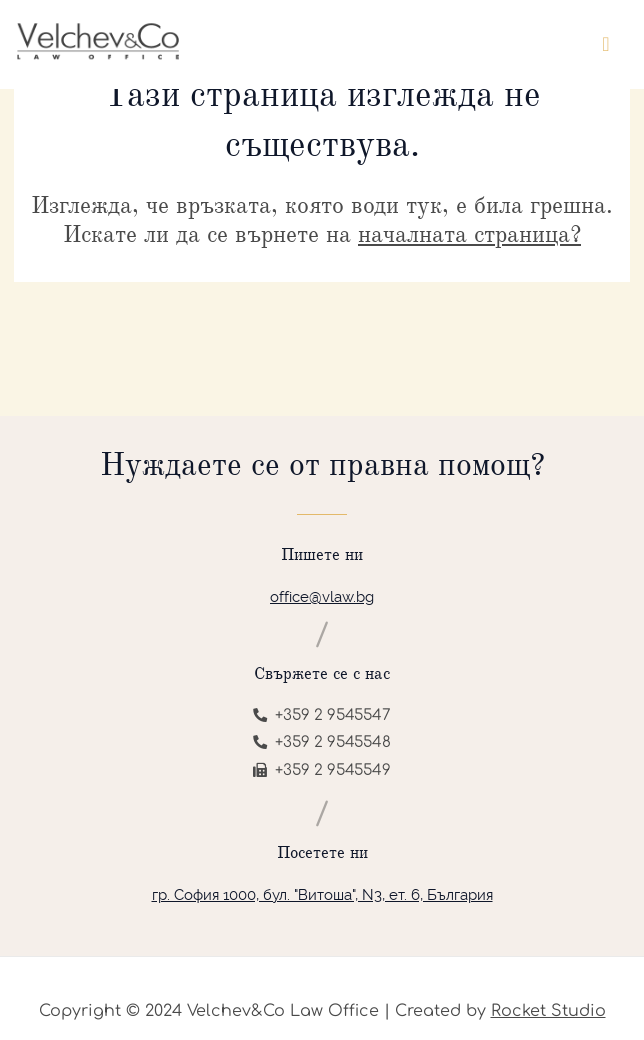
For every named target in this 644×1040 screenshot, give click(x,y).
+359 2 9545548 (322, 742)
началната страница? (469, 234)
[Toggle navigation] (606, 44)
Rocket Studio (548, 1011)
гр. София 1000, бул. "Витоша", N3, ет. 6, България (322, 895)
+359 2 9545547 (322, 715)
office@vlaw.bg (322, 597)
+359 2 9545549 (322, 770)
